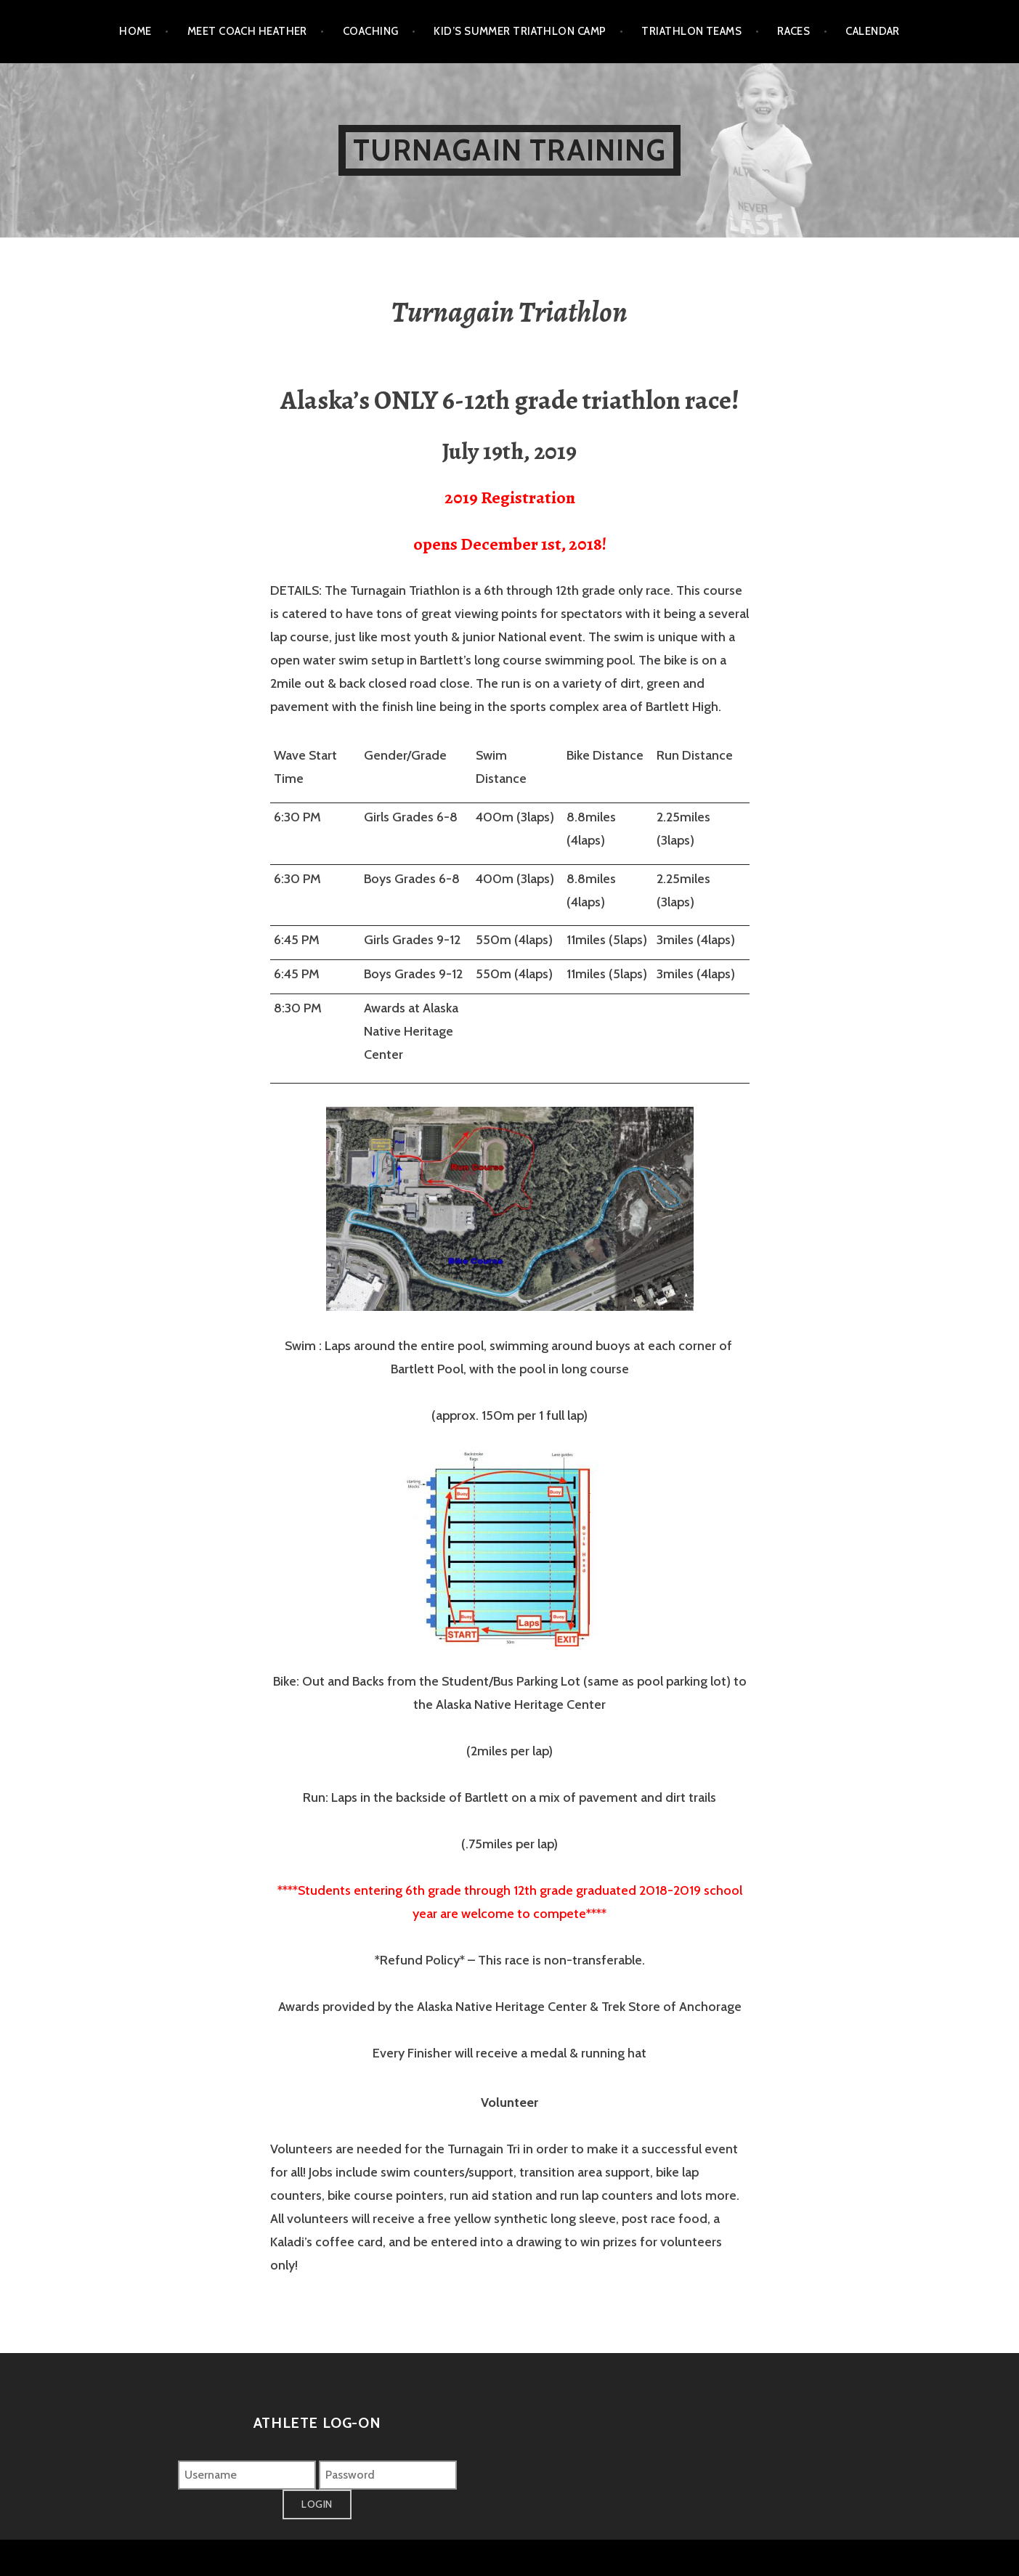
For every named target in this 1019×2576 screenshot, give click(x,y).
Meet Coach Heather (247, 31)
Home (135, 31)
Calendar (872, 31)
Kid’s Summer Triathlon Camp (520, 31)
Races (793, 31)
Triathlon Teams (691, 31)
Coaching (371, 31)
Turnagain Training (509, 150)
